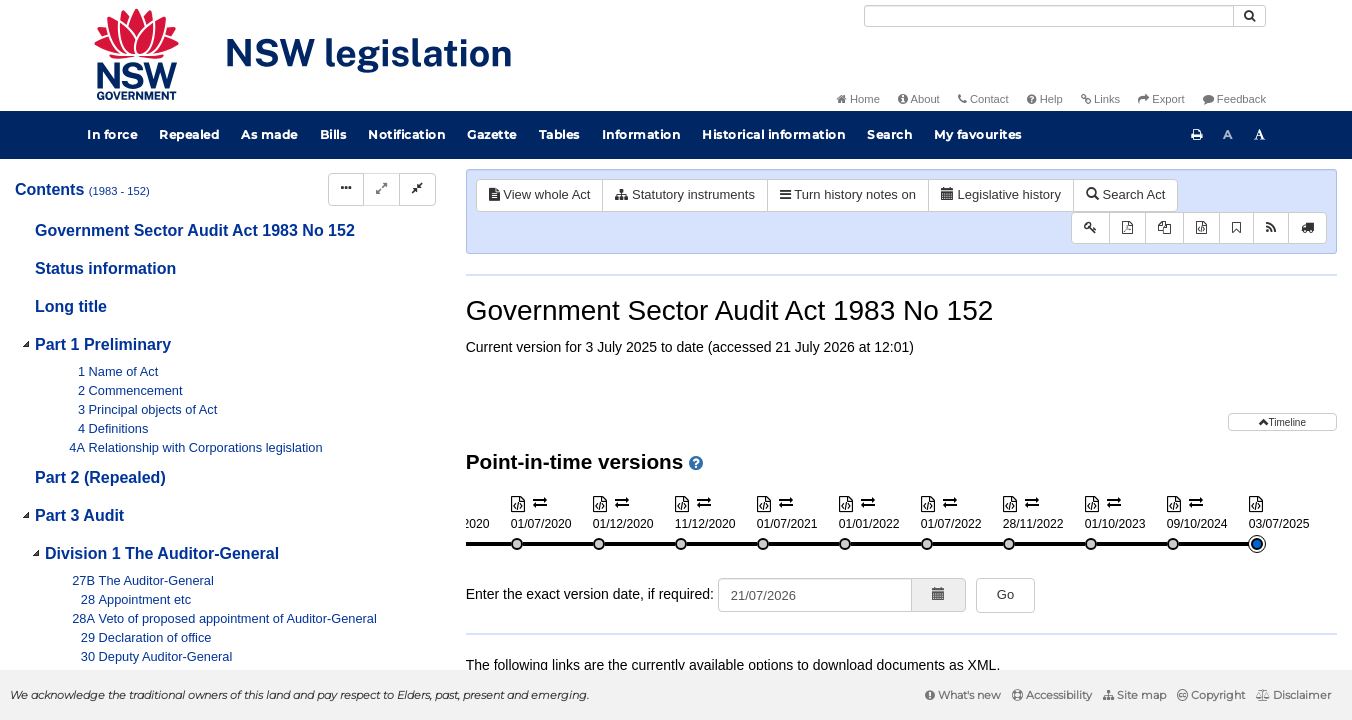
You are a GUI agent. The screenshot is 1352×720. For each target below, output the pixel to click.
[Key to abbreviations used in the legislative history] (1090, 228)
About (919, 99)
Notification (406, 134)
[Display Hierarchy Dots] (346, 189)
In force (112, 134)
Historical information (773, 134)
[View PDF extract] (1164, 228)
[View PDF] (1127, 228)
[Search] (1049, 16)
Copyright (1211, 695)
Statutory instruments (684, 194)
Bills (333, 134)
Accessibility (1052, 695)
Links (1100, 99)
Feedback (1234, 99)
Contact (983, 99)
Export (1161, 99)
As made (269, 134)
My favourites (978, 134)
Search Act (1125, 194)
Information (641, 134)
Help (1045, 99)
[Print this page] (1197, 135)
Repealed (189, 134)
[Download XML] (1201, 228)
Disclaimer (1293, 695)
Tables (559, 134)
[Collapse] (417, 189)
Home (858, 99)
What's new (963, 695)
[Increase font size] (1260, 135)
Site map (1134, 695)
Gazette (492, 134)
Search (889, 134)
